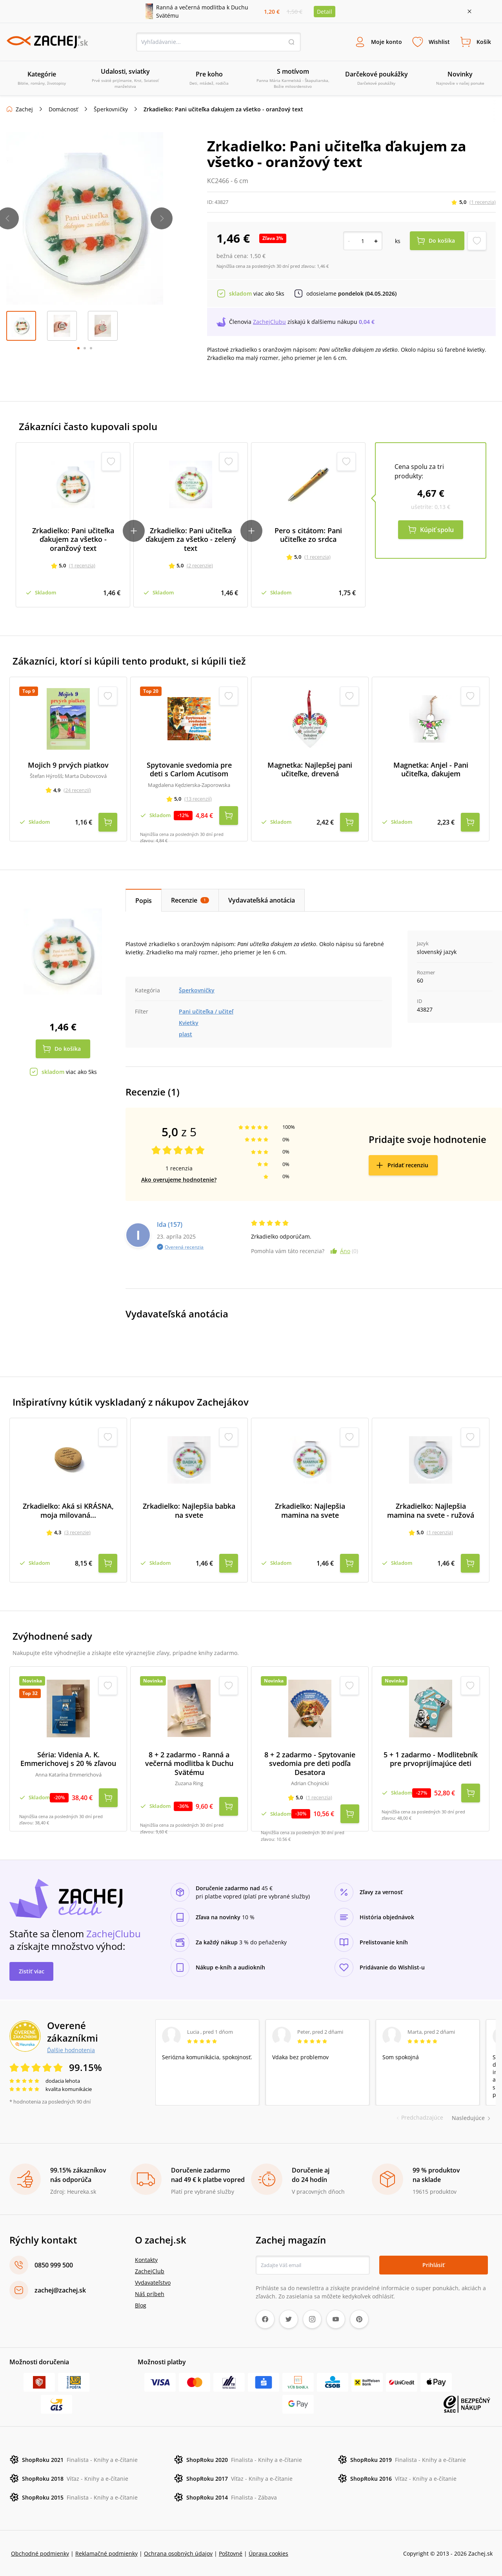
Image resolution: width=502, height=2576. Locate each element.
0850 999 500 (54, 2264)
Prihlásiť (433, 2264)
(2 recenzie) (200, 565)
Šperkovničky (111, 109)
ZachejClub (149, 2270)
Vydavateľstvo (153, 2281)
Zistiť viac (31, 1970)
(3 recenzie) (77, 1531)
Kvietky (188, 1022)
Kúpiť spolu (437, 529)
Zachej (24, 109)
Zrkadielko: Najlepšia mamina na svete (310, 1510)
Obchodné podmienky (40, 2552)
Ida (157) (169, 1224)
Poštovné (230, 2552)
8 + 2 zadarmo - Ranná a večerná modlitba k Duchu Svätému (189, 1763)
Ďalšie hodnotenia (71, 2049)
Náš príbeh (149, 2293)
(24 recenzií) (77, 789)
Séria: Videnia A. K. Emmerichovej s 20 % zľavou (68, 1759)
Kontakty (146, 2259)
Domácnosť (63, 109)
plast (185, 1033)
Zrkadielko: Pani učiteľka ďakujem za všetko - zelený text (191, 539)
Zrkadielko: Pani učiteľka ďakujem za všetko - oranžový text (73, 539)
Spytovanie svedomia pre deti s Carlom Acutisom (189, 769)
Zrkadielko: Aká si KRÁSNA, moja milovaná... (68, 1510)
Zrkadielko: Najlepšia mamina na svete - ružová (430, 1510)
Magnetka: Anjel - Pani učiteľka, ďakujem (430, 769)
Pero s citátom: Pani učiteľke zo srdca (308, 535)
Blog (140, 2304)
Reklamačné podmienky (106, 2552)
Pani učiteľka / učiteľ (206, 1011)
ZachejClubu (269, 322)
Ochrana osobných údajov (178, 2552)
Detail (324, 11)
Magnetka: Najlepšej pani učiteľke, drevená (309, 769)
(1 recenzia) (482, 201)
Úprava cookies (268, 2552)
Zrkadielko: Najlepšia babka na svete (189, 1510)
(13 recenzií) (198, 798)
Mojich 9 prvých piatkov (68, 764)
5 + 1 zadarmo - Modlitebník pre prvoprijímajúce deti (431, 1759)
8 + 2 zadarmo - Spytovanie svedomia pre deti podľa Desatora (309, 1763)
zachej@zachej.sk (60, 2289)
